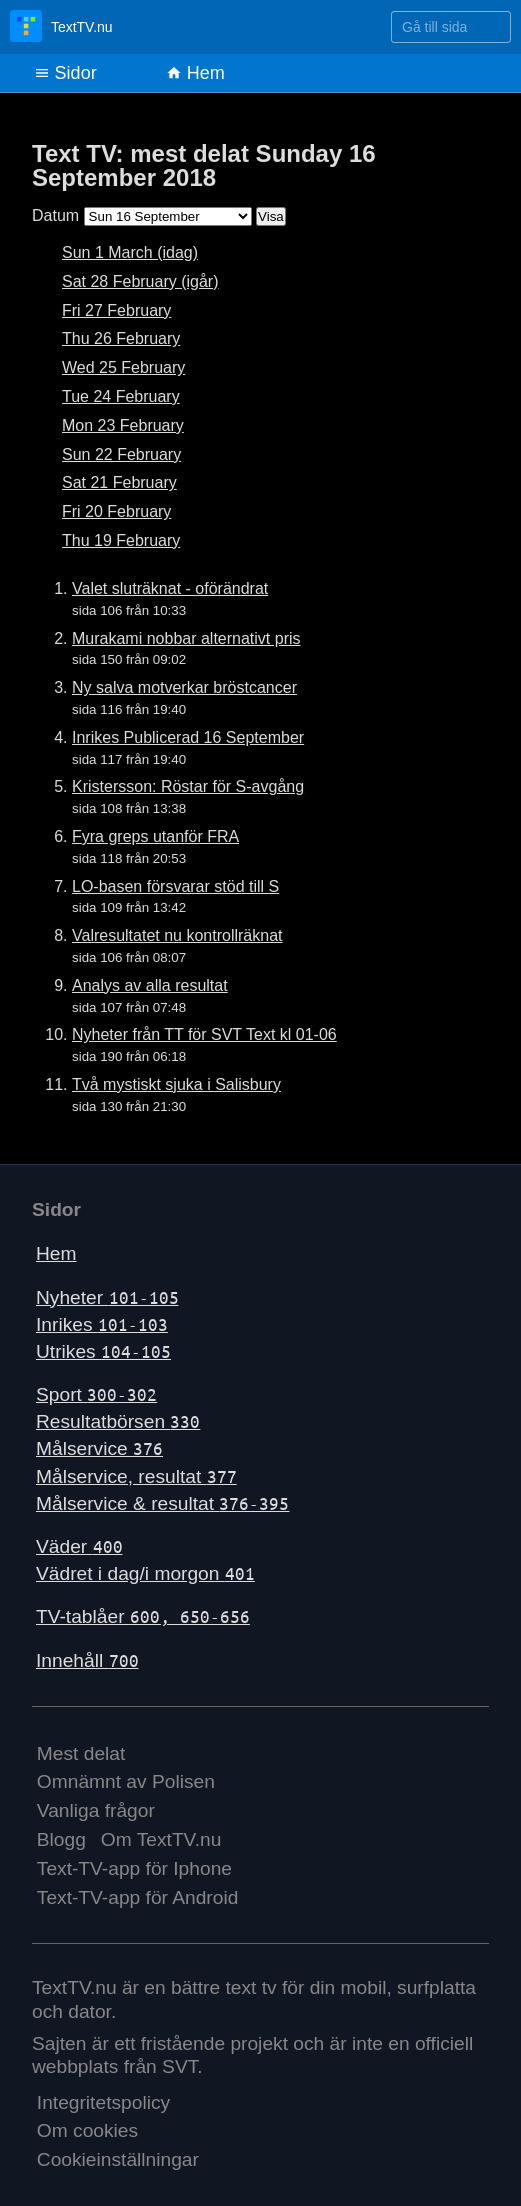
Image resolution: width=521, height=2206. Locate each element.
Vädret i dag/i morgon (145, 1573)
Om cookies (87, 2130)
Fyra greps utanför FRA (155, 836)
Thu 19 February (121, 540)
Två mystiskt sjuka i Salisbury (176, 1084)
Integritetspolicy (103, 2102)
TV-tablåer (143, 1616)
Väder (79, 1546)
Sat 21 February (119, 482)
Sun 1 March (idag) (130, 252)
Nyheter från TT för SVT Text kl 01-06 (204, 1034)
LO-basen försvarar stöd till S (175, 886)
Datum (55, 215)
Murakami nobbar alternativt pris (186, 638)
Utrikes (103, 1351)
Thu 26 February (121, 338)
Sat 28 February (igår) (140, 281)
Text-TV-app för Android (138, 1897)
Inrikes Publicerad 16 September (188, 737)
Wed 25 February (123, 367)
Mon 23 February (123, 425)
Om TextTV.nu (161, 1839)
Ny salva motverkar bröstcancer (184, 687)
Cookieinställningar (118, 2159)
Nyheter (107, 1297)
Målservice (99, 1448)
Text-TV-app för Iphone (134, 1868)
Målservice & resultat (162, 1503)
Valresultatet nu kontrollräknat (177, 935)
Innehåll (87, 1660)
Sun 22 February (121, 454)
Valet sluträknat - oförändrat (170, 588)
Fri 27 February (116, 310)
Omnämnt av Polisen (126, 1781)
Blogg (61, 1839)
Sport (96, 1394)
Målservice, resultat (136, 1476)
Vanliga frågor (96, 1810)
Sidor (65, 73)
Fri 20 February (116, 511)
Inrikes (102, 1324)
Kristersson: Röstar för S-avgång (188, 786)
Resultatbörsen (118, 1421)
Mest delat (81, 1753)
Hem (195, 73)
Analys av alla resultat (150, 985)
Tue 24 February (121, 396)
